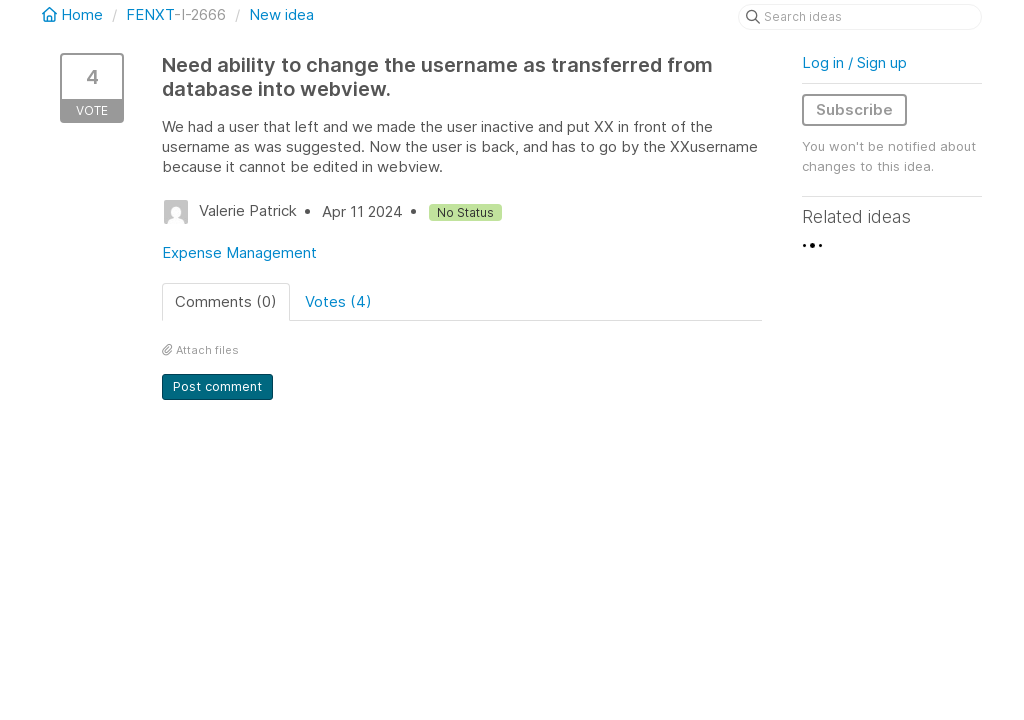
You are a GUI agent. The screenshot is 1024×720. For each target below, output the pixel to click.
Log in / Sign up (854, 62)
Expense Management (239, 252)
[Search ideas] (860, 17)
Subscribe (854, 109)
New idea (281, 14)
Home (74, 14)
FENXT (150, 14)
